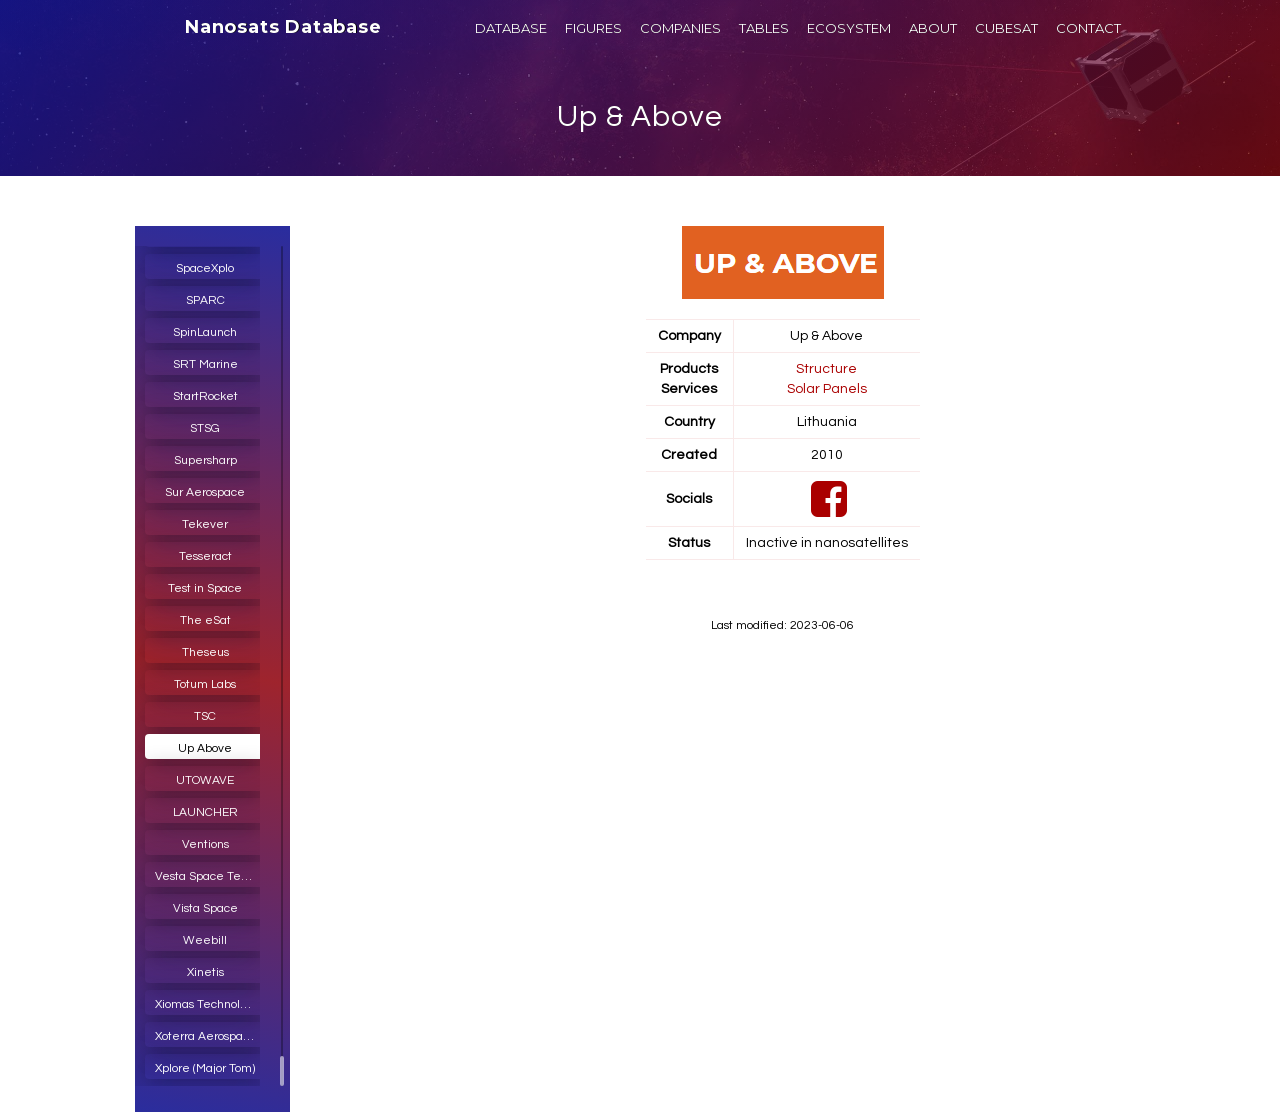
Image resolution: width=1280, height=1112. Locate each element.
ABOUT (933, 28)
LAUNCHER (205, 812)
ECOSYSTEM (849, 28)
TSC (205, 716)
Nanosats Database (283, 27)
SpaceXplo (205, 268)
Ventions (205, 844)
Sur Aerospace (205, 492)
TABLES (764, 28)
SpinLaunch (205, 332)
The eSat (205, 620)
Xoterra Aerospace (206, 1036)
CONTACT (1088, 28)
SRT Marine (205, 364)
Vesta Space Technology (210, 876)
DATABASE (511, 28)
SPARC (205, 300)
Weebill (205, 940)
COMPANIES (680, 28)
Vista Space (205, 908)
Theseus (205, 652)
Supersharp (205, 460)
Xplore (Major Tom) (205, 1068)
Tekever (205, 524)
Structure (826, 369)
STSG (205, 428)
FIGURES (593, 28)
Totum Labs (205, 684)
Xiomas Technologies (210, 1004)
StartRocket (205, 396)
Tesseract (205, 556)
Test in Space (205, 588)
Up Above (205, 748)
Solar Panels (827, 389)
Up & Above (640, 116)
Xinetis (205, 972)
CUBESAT (1006, 28)
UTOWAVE (205, 780)
